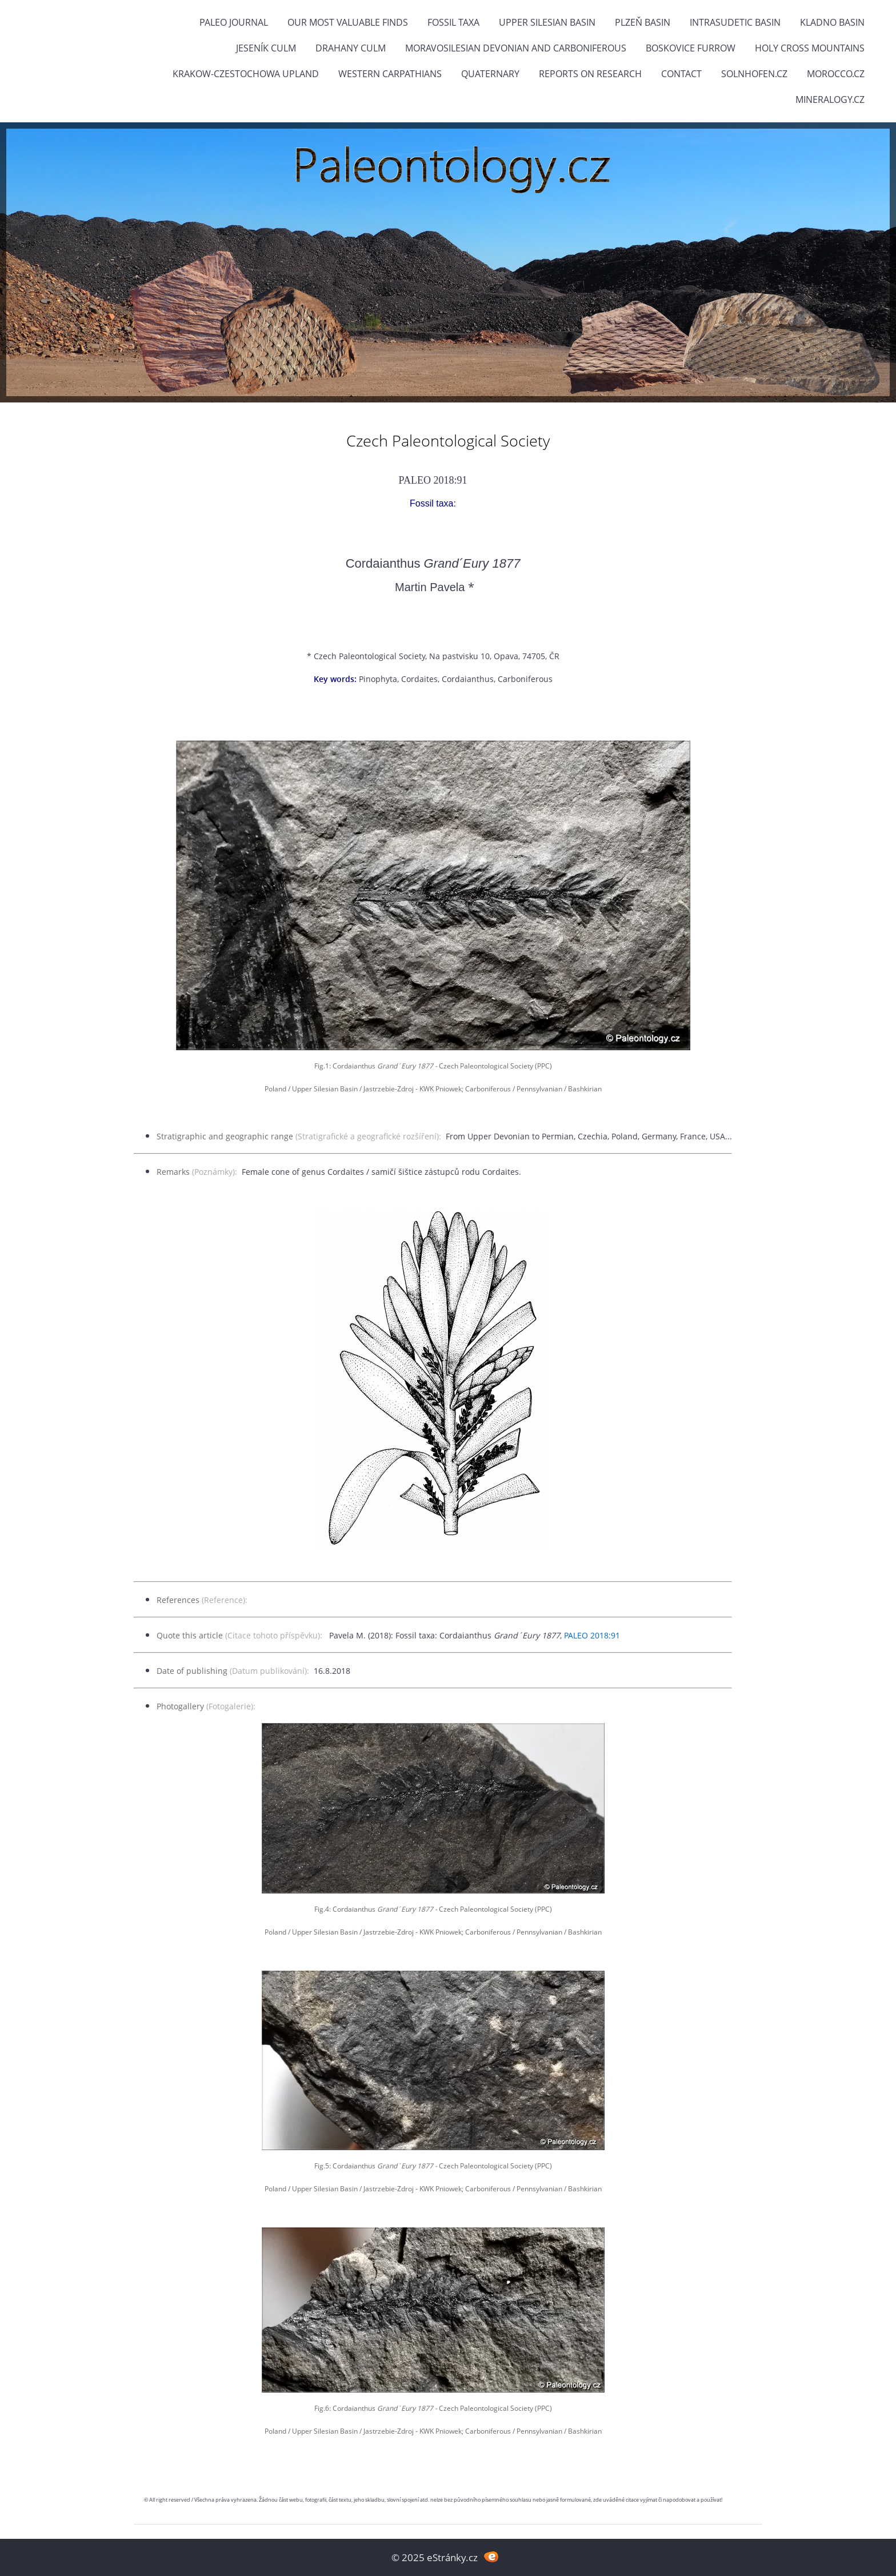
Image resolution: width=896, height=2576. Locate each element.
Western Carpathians (390, 73)
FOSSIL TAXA (453, 22)
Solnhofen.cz (754, 73)
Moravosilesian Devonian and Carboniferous (515, 48)
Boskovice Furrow (690, 48)
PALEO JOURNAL (233, 22)
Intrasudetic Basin (735, 22)
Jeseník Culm (266, 48)
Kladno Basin (832, 22)
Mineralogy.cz (830, 99)
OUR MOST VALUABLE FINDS (347, 22)
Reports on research (590, 73)
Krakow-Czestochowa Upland (246, 73)
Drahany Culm (350, 48)
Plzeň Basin (642, 22)
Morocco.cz (836, 73)
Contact (681, 73)
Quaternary (490, 73)
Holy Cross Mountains (810, 48)
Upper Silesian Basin (547, 22)
